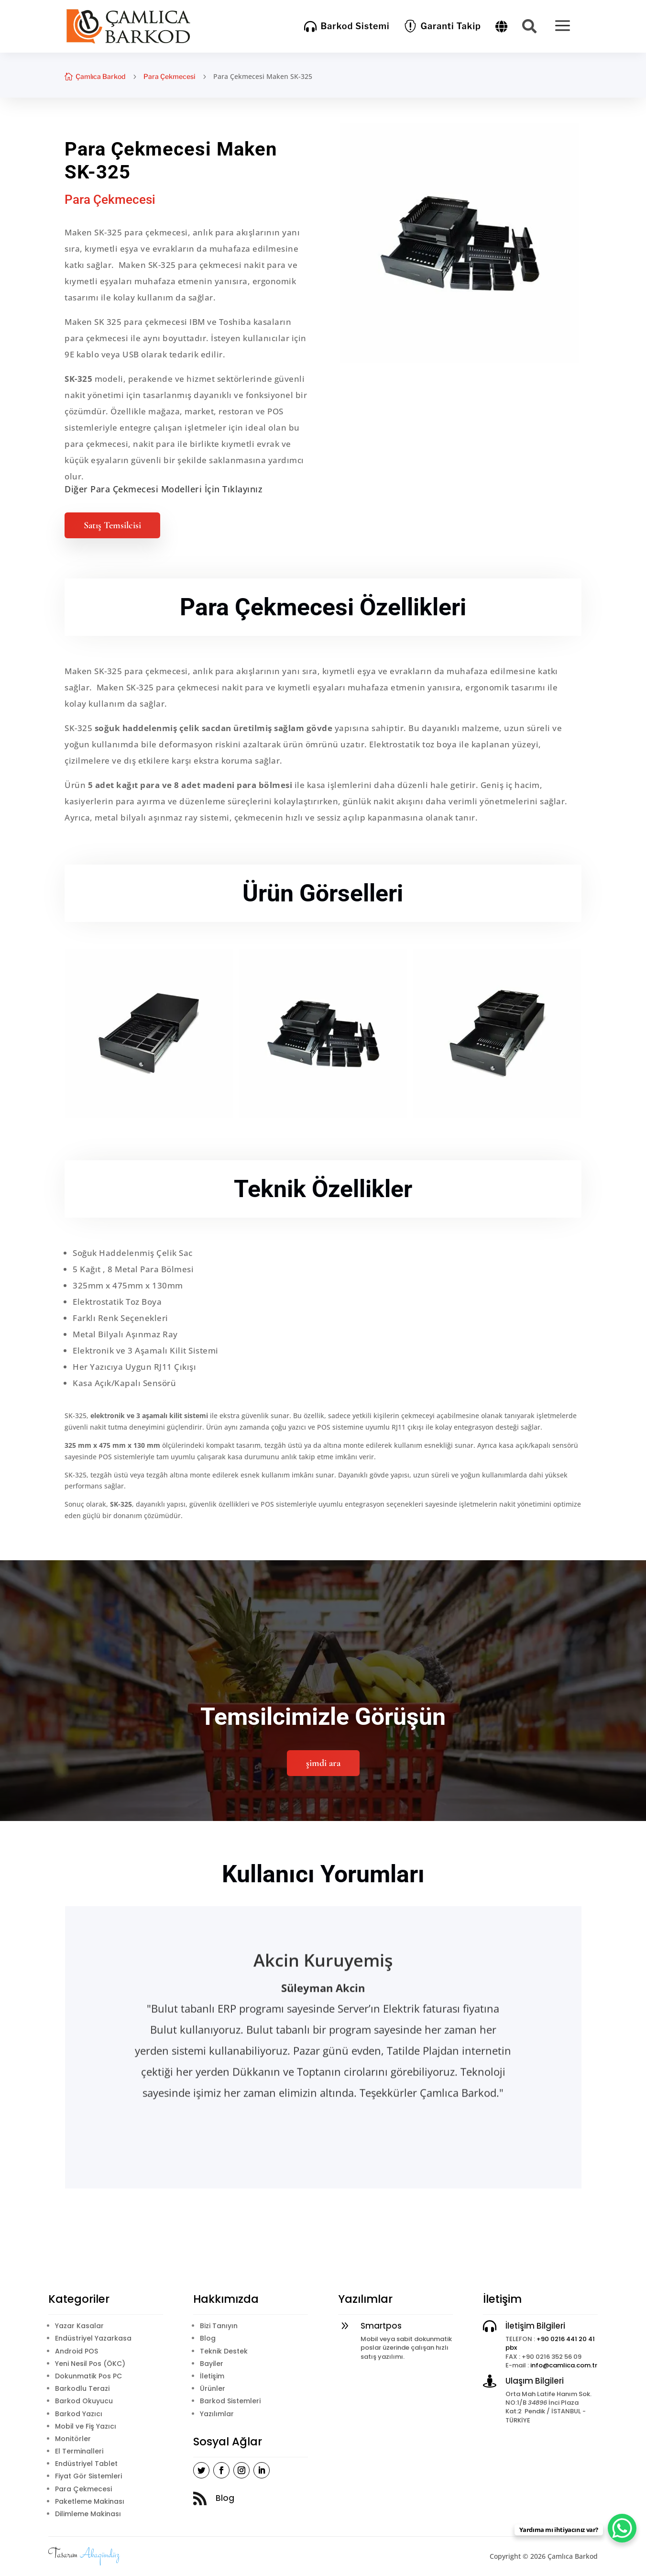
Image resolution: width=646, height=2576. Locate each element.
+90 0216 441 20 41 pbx (550, 2343)
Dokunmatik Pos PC (88, 2376)
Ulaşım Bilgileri (534, 2381)
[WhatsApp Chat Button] (622, 2528)
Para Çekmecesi (169, 76)
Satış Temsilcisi (112, 525)
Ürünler (212, 2388)
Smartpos (381, 2326)
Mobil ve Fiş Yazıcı (85, 2426)
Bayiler (211, 2363)
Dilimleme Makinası (88, 2514)
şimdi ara (323, 1763)
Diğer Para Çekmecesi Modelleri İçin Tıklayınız (164, 489)
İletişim (212, 2376)
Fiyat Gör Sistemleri (88, 2476)
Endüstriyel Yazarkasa (93, 2338)
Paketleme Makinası (89, 2501)
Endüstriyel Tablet (86, 2463)
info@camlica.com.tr (563, 2365)
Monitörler (73, 2438)
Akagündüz (100, 2554)
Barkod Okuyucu (84, 2401)
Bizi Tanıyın (219, 2326)
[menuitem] (347, 26)
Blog (208, 2338)
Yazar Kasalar (79, 2326)
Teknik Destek (224, 2351)
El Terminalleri (79, 2451)
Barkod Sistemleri (230, 2401)
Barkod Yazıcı (78, 2414)
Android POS (76, 2351)
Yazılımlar (217, 2414)
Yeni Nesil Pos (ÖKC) (90, 2363)
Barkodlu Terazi (82, 2388)
